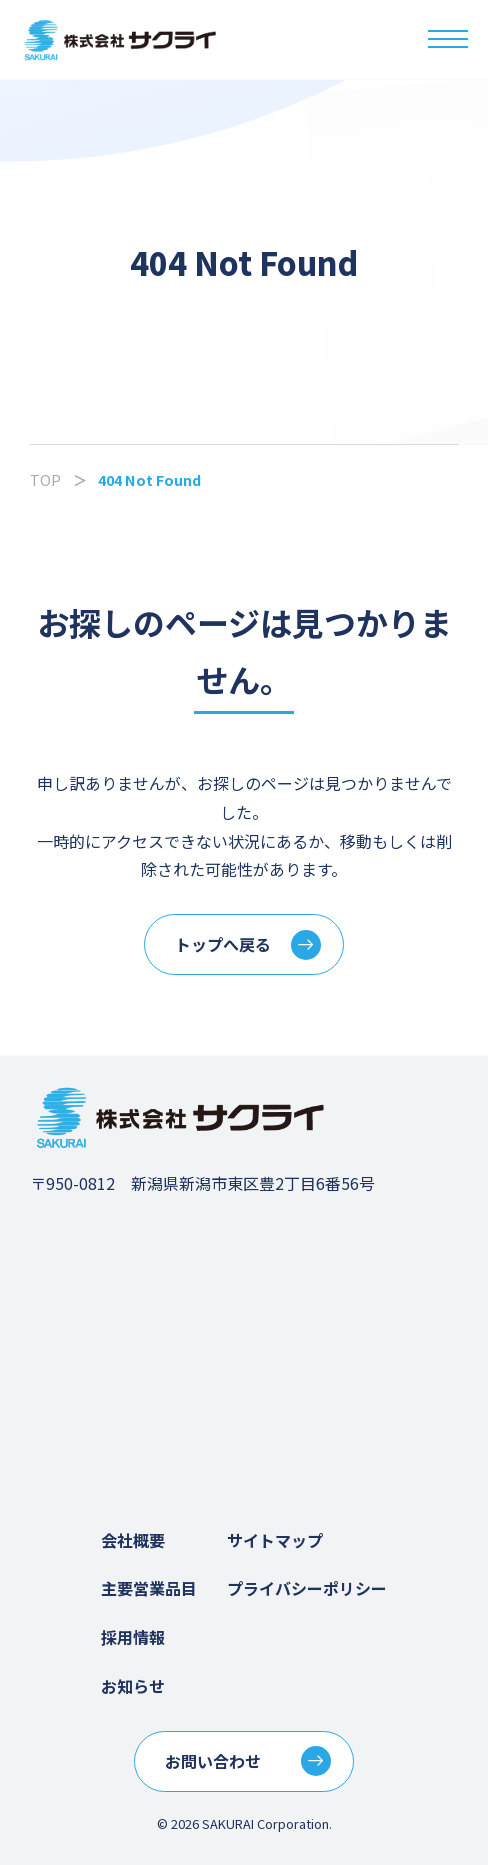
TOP (45, 479)
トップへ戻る (223, 944)
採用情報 (133, 1637)
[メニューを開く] (448, 40)
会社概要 (133, 1540)
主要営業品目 (149, 1588)
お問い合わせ (213, 1761)
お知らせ (133, 1686)
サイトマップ (275, 1540)
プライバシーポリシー (307, 1588)
